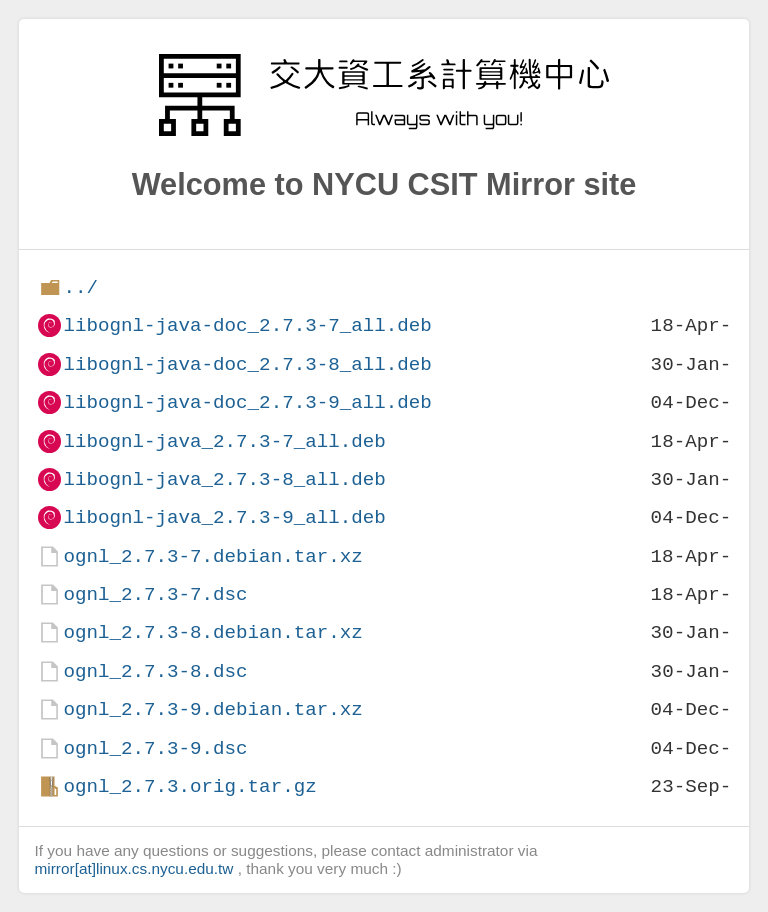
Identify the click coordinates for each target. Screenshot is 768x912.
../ (80, 287)
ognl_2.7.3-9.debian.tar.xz (212, 709)
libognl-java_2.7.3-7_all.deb (224, 441)
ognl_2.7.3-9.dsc (155, 748)
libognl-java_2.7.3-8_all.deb (224, 479)
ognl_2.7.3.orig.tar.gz (189, 786)
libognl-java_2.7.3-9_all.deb (224, 517)
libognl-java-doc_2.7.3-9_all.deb (247, 402)
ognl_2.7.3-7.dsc (155, 594)
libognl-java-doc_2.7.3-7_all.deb (247, 325)
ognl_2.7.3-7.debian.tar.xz (212, 556)
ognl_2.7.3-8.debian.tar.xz (212, 632)
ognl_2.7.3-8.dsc (155, 671)
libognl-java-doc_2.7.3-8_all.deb (247, 364)
